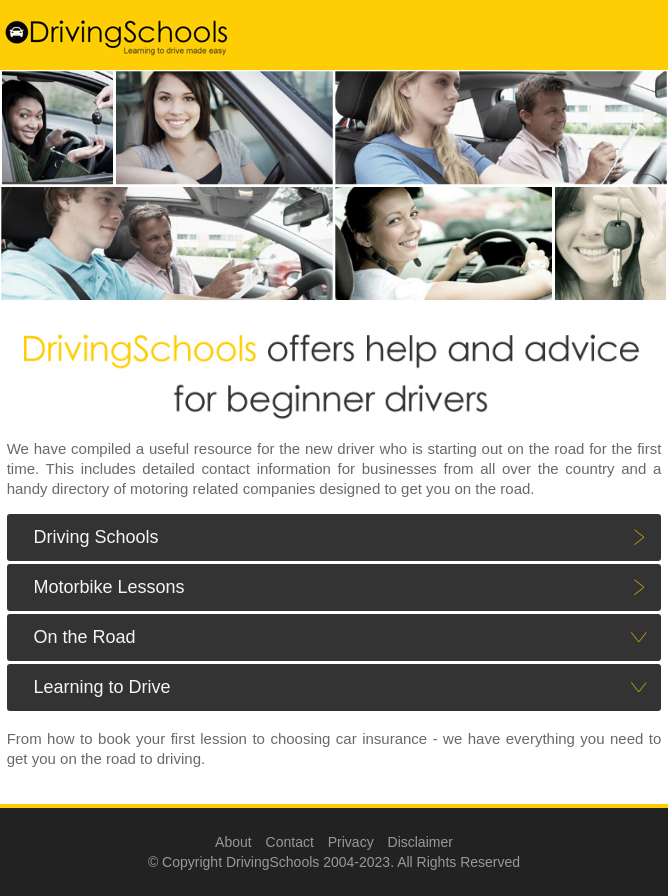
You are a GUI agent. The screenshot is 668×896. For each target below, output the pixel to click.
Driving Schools (95, 537)
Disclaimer (420, 842)
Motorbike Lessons (108, 587)
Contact (290, 842)
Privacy (351, 842)
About (233, 842)
